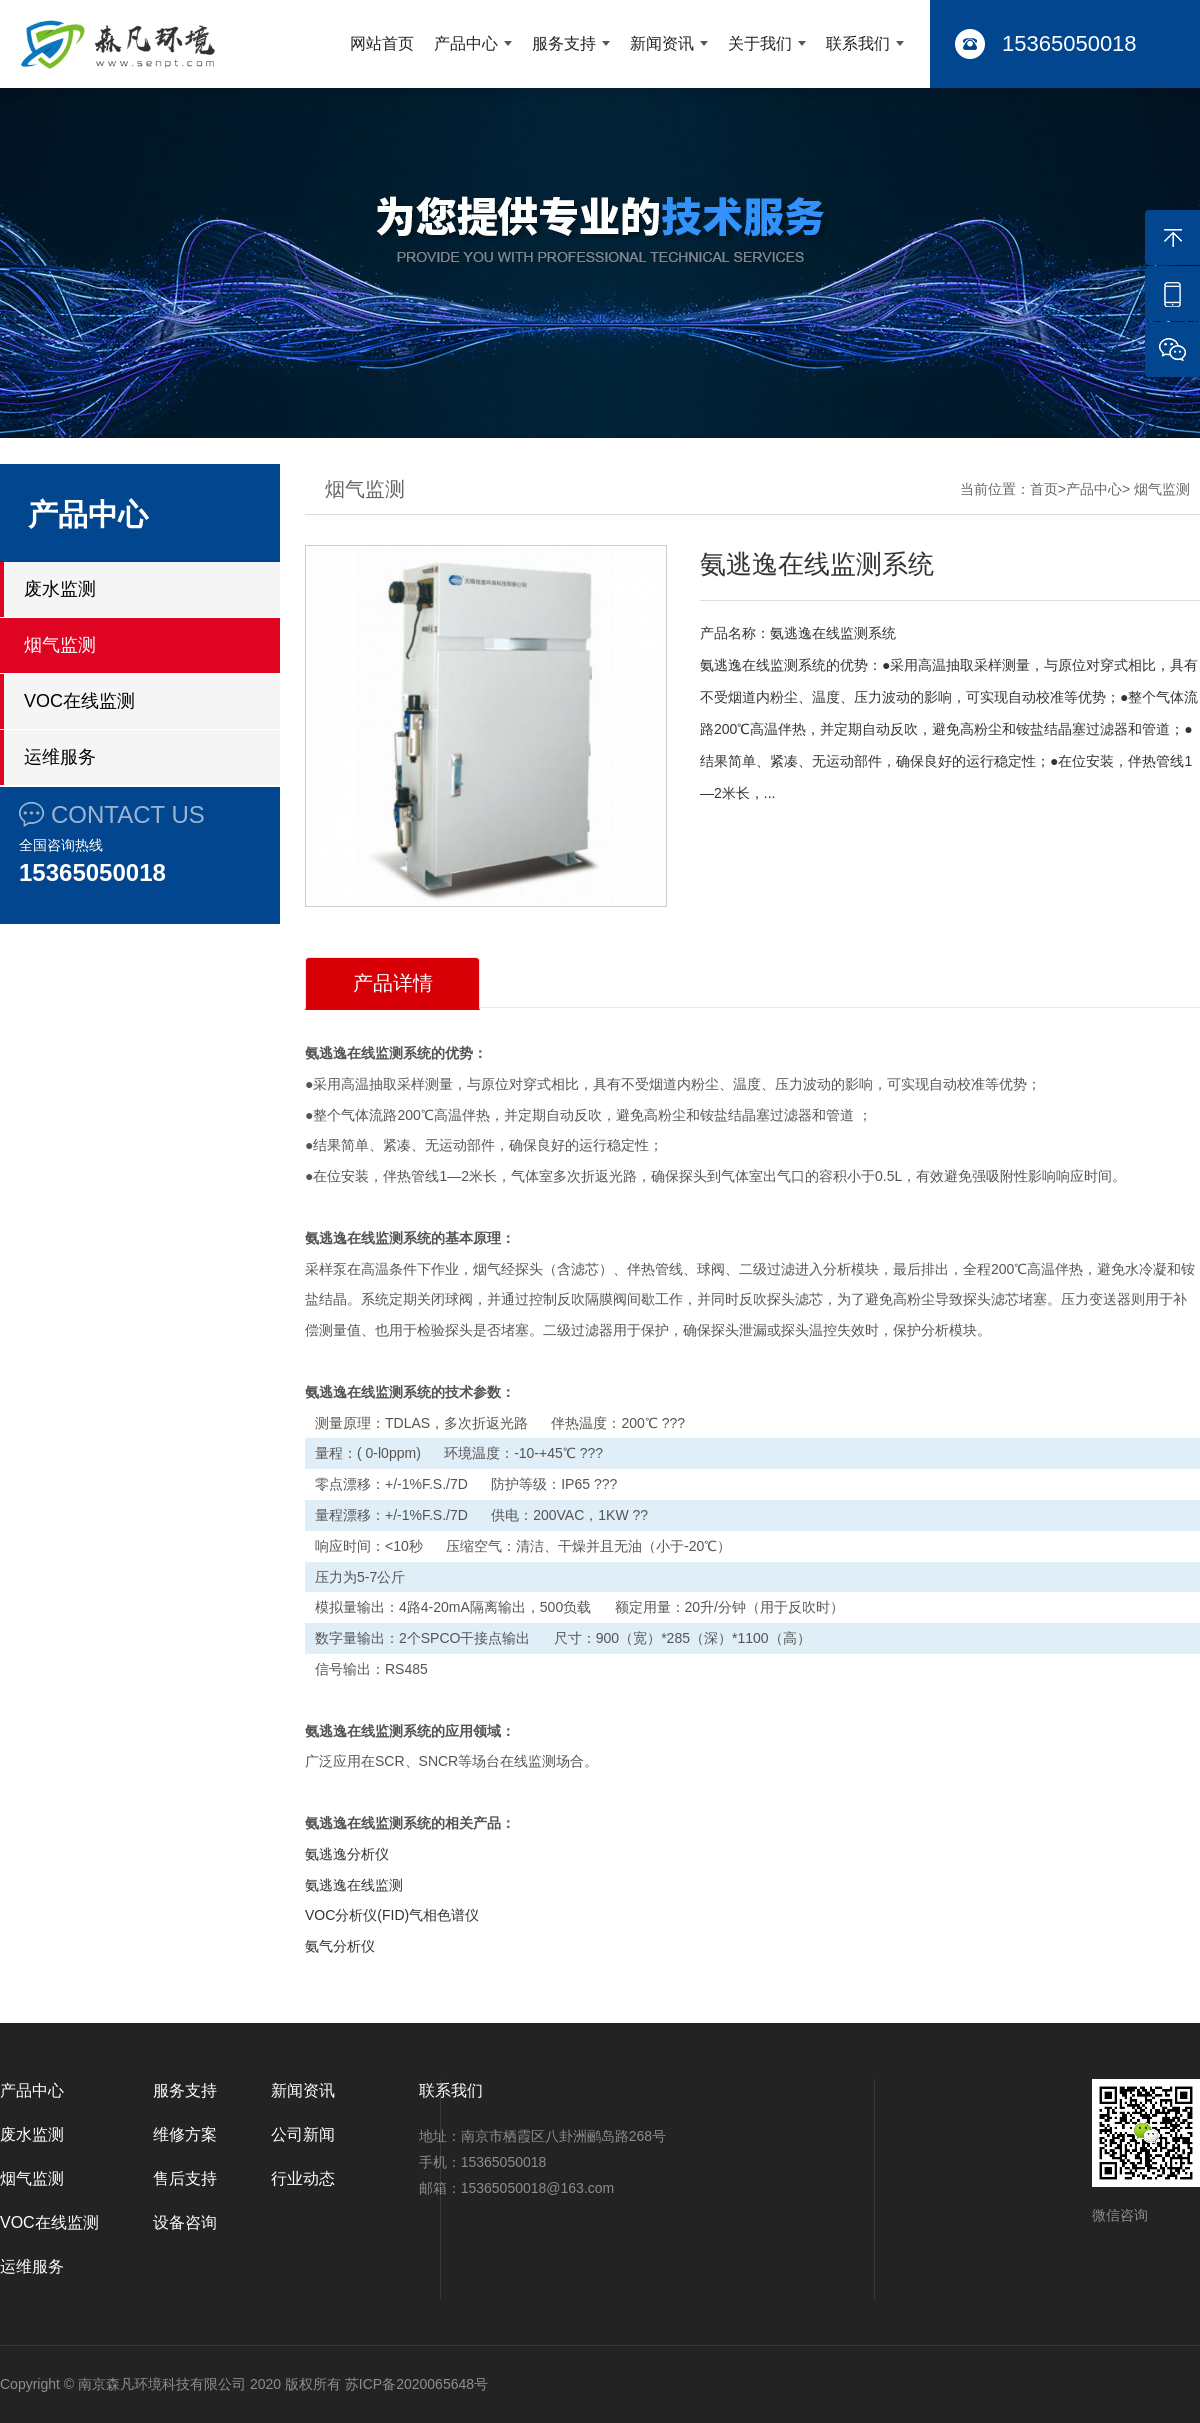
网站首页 (382, 43)
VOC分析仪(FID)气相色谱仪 (392, 1915)
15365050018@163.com (538, 2188)
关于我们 (760, 43)
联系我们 (858, 43)
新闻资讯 (662, 43)
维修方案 (185, 2134)
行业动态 (303, 2178)
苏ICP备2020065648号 (416, 2384)
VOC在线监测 (79, 701)
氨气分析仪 (340, 1946)
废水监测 (60, 589)
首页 (1044, 489)
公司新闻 (303, 2134)
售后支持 (185, 2178)
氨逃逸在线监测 (354, 1885)
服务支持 (564, 43)
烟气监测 (60, 645)
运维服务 (60, 757)
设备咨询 (185, 2222)
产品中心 (466, 43)
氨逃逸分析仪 (347, 1854)
